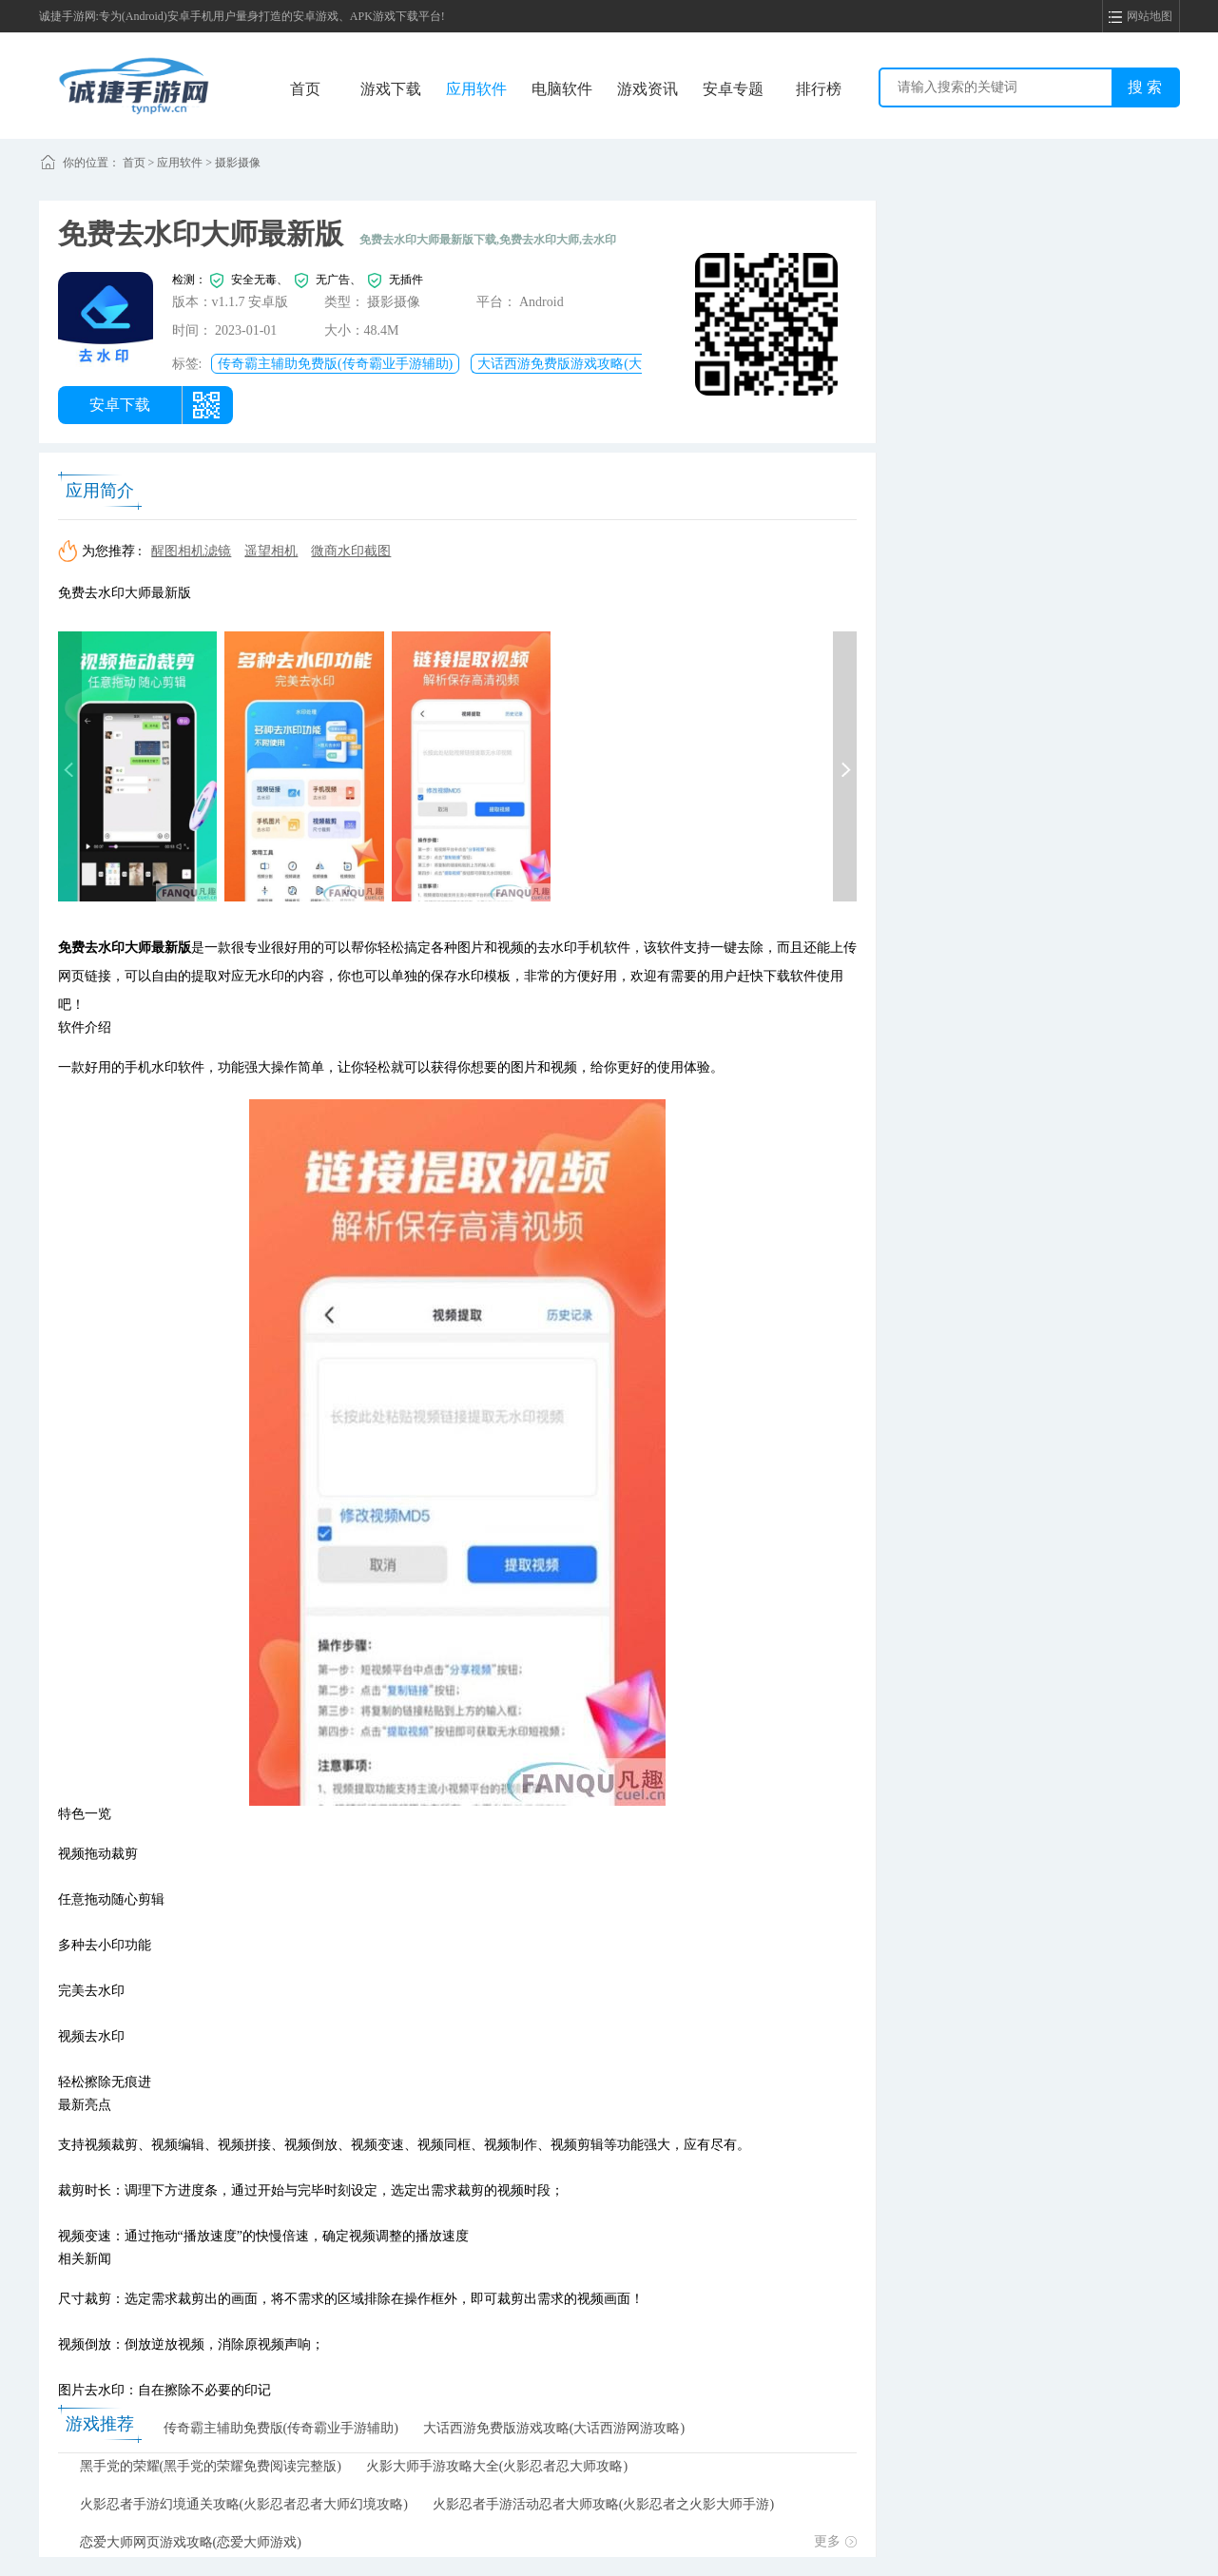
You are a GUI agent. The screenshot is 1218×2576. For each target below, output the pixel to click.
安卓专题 (733, 89)
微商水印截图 (351, 551)
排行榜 (818, 89)
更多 (835, 2541)
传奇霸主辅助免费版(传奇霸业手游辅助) (335, 364)
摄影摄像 (238, 162)
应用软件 (476, 89)
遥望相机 (271, 551)
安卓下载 (119, 405)
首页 (305, 89)
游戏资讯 (647, 89)
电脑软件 (562, 89)
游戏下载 (390, 89)
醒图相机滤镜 (191, 551)
